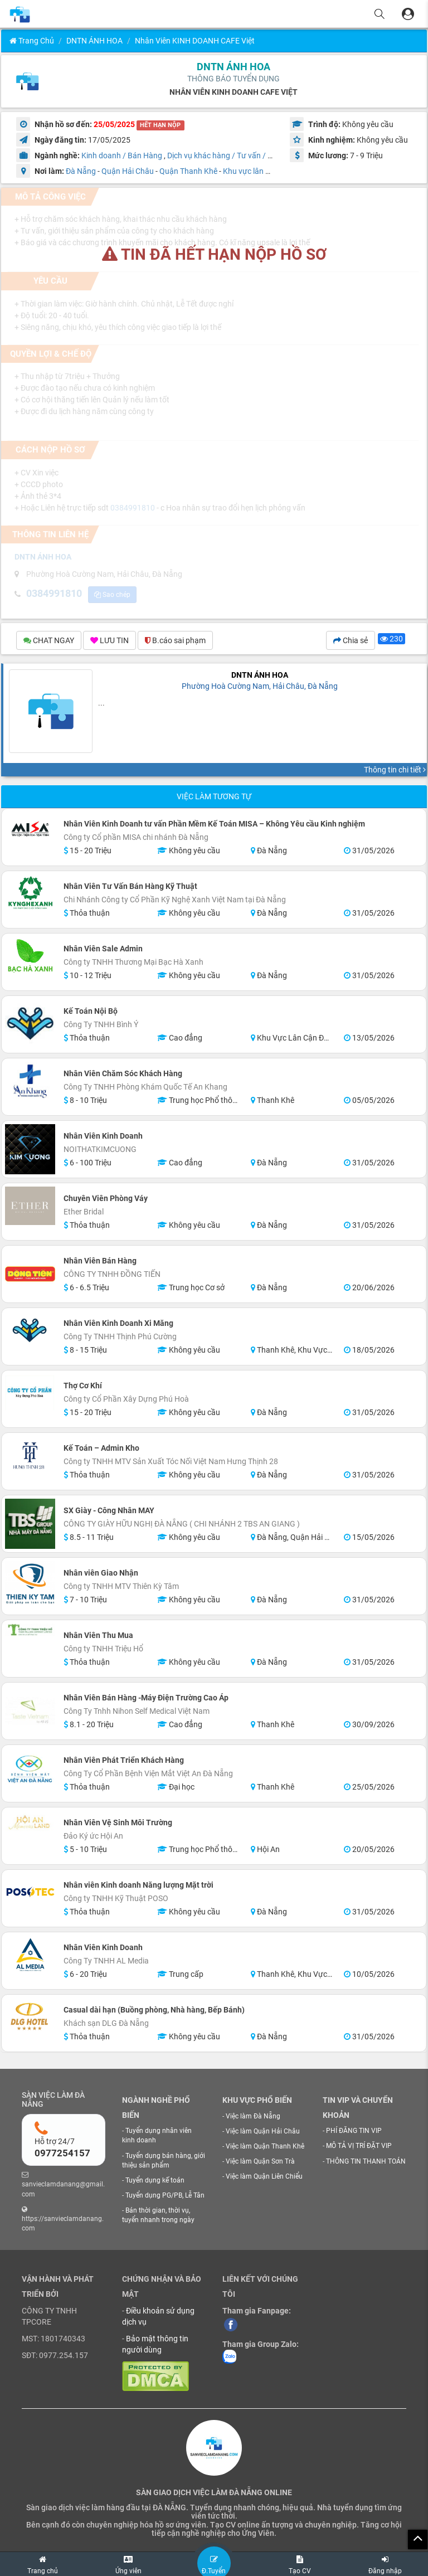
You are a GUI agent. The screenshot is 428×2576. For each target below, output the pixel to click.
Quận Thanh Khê (188, 171)
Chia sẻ (350, 640)
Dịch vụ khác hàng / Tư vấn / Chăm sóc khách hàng (255, 155)
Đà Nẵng (81, 171)
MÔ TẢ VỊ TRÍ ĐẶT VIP (359, 2146)
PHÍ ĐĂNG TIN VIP (354, 2131)
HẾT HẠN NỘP (160, 125)
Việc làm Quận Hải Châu (263, 2131)
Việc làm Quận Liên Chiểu (264, 2176)
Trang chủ (31, 40)
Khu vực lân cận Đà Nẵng (266, 171)
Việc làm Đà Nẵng (253, 2116)
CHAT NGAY (48, 640)
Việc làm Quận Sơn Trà (260, 2161)
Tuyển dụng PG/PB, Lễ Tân (165, 2195)
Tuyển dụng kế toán (154, 2180)
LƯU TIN (109, 640)
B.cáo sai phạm (175, 640)
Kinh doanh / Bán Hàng (121, 155)
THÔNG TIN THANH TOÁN (366, 2161)
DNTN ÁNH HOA (94, 40)
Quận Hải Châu (127, 171)
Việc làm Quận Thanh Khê (265, 2146)
